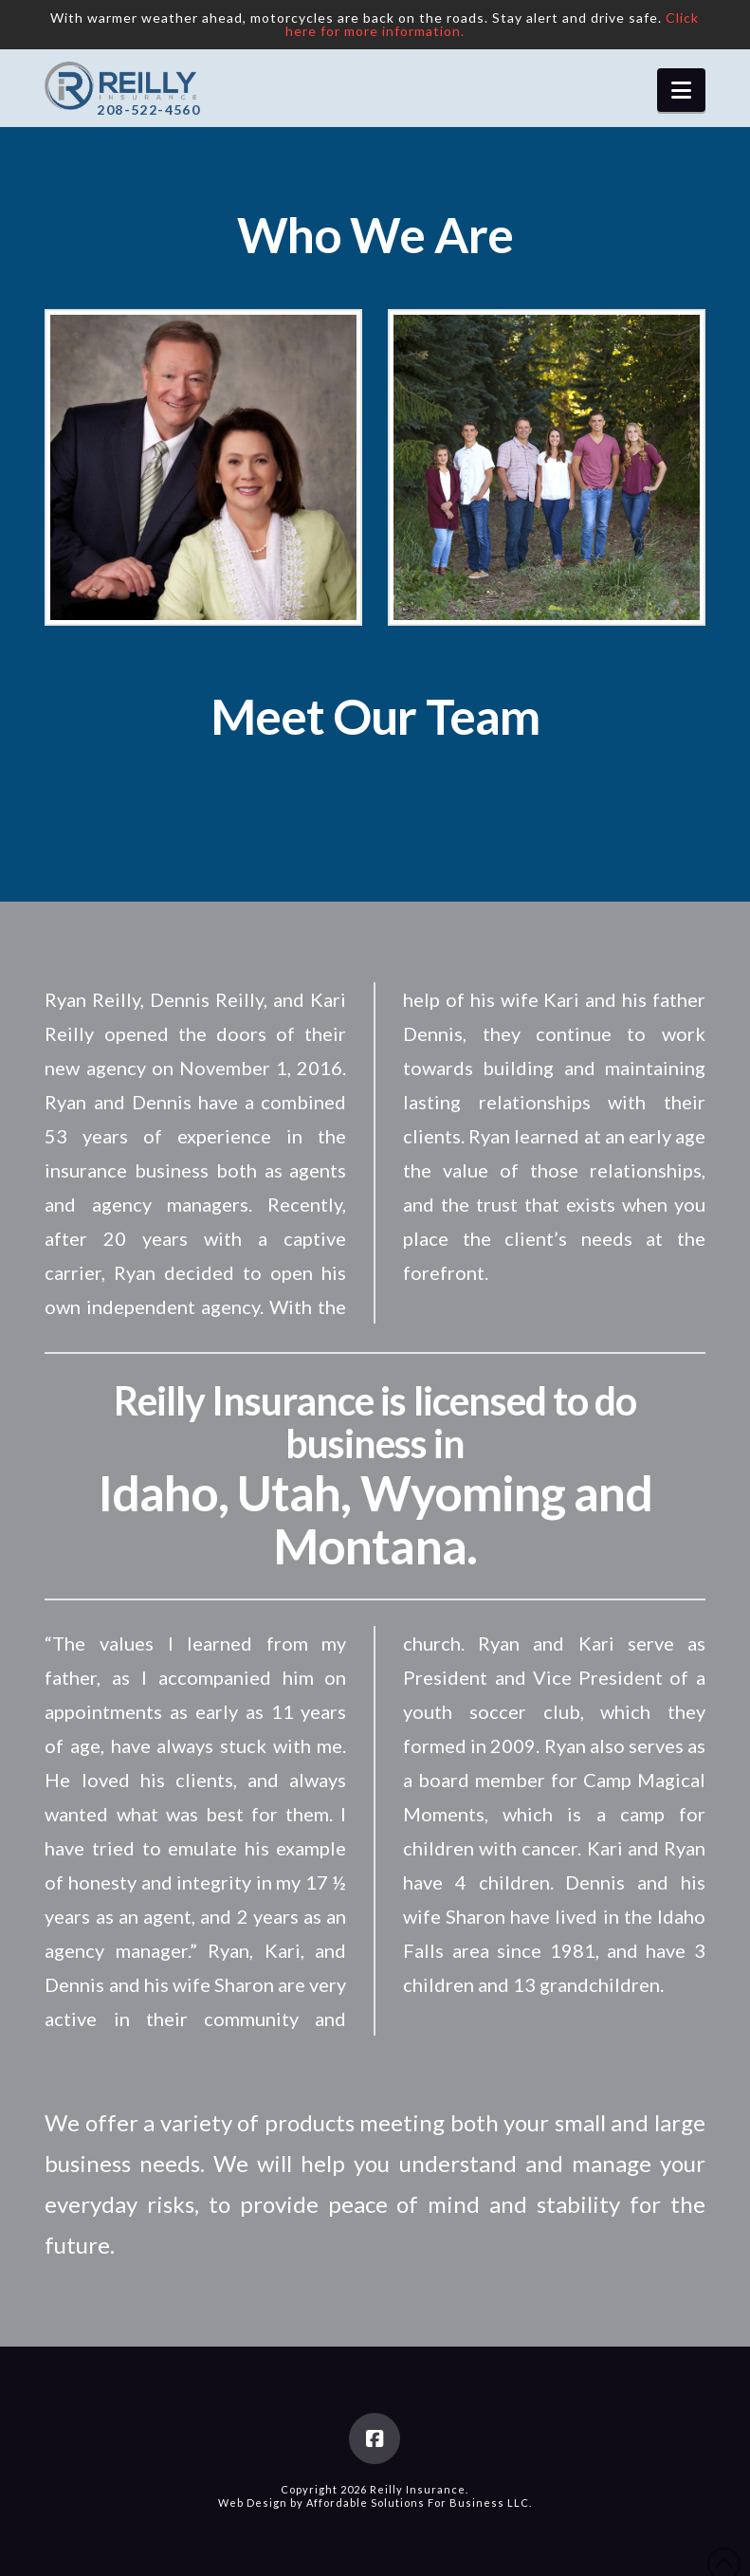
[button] (681, 90)
